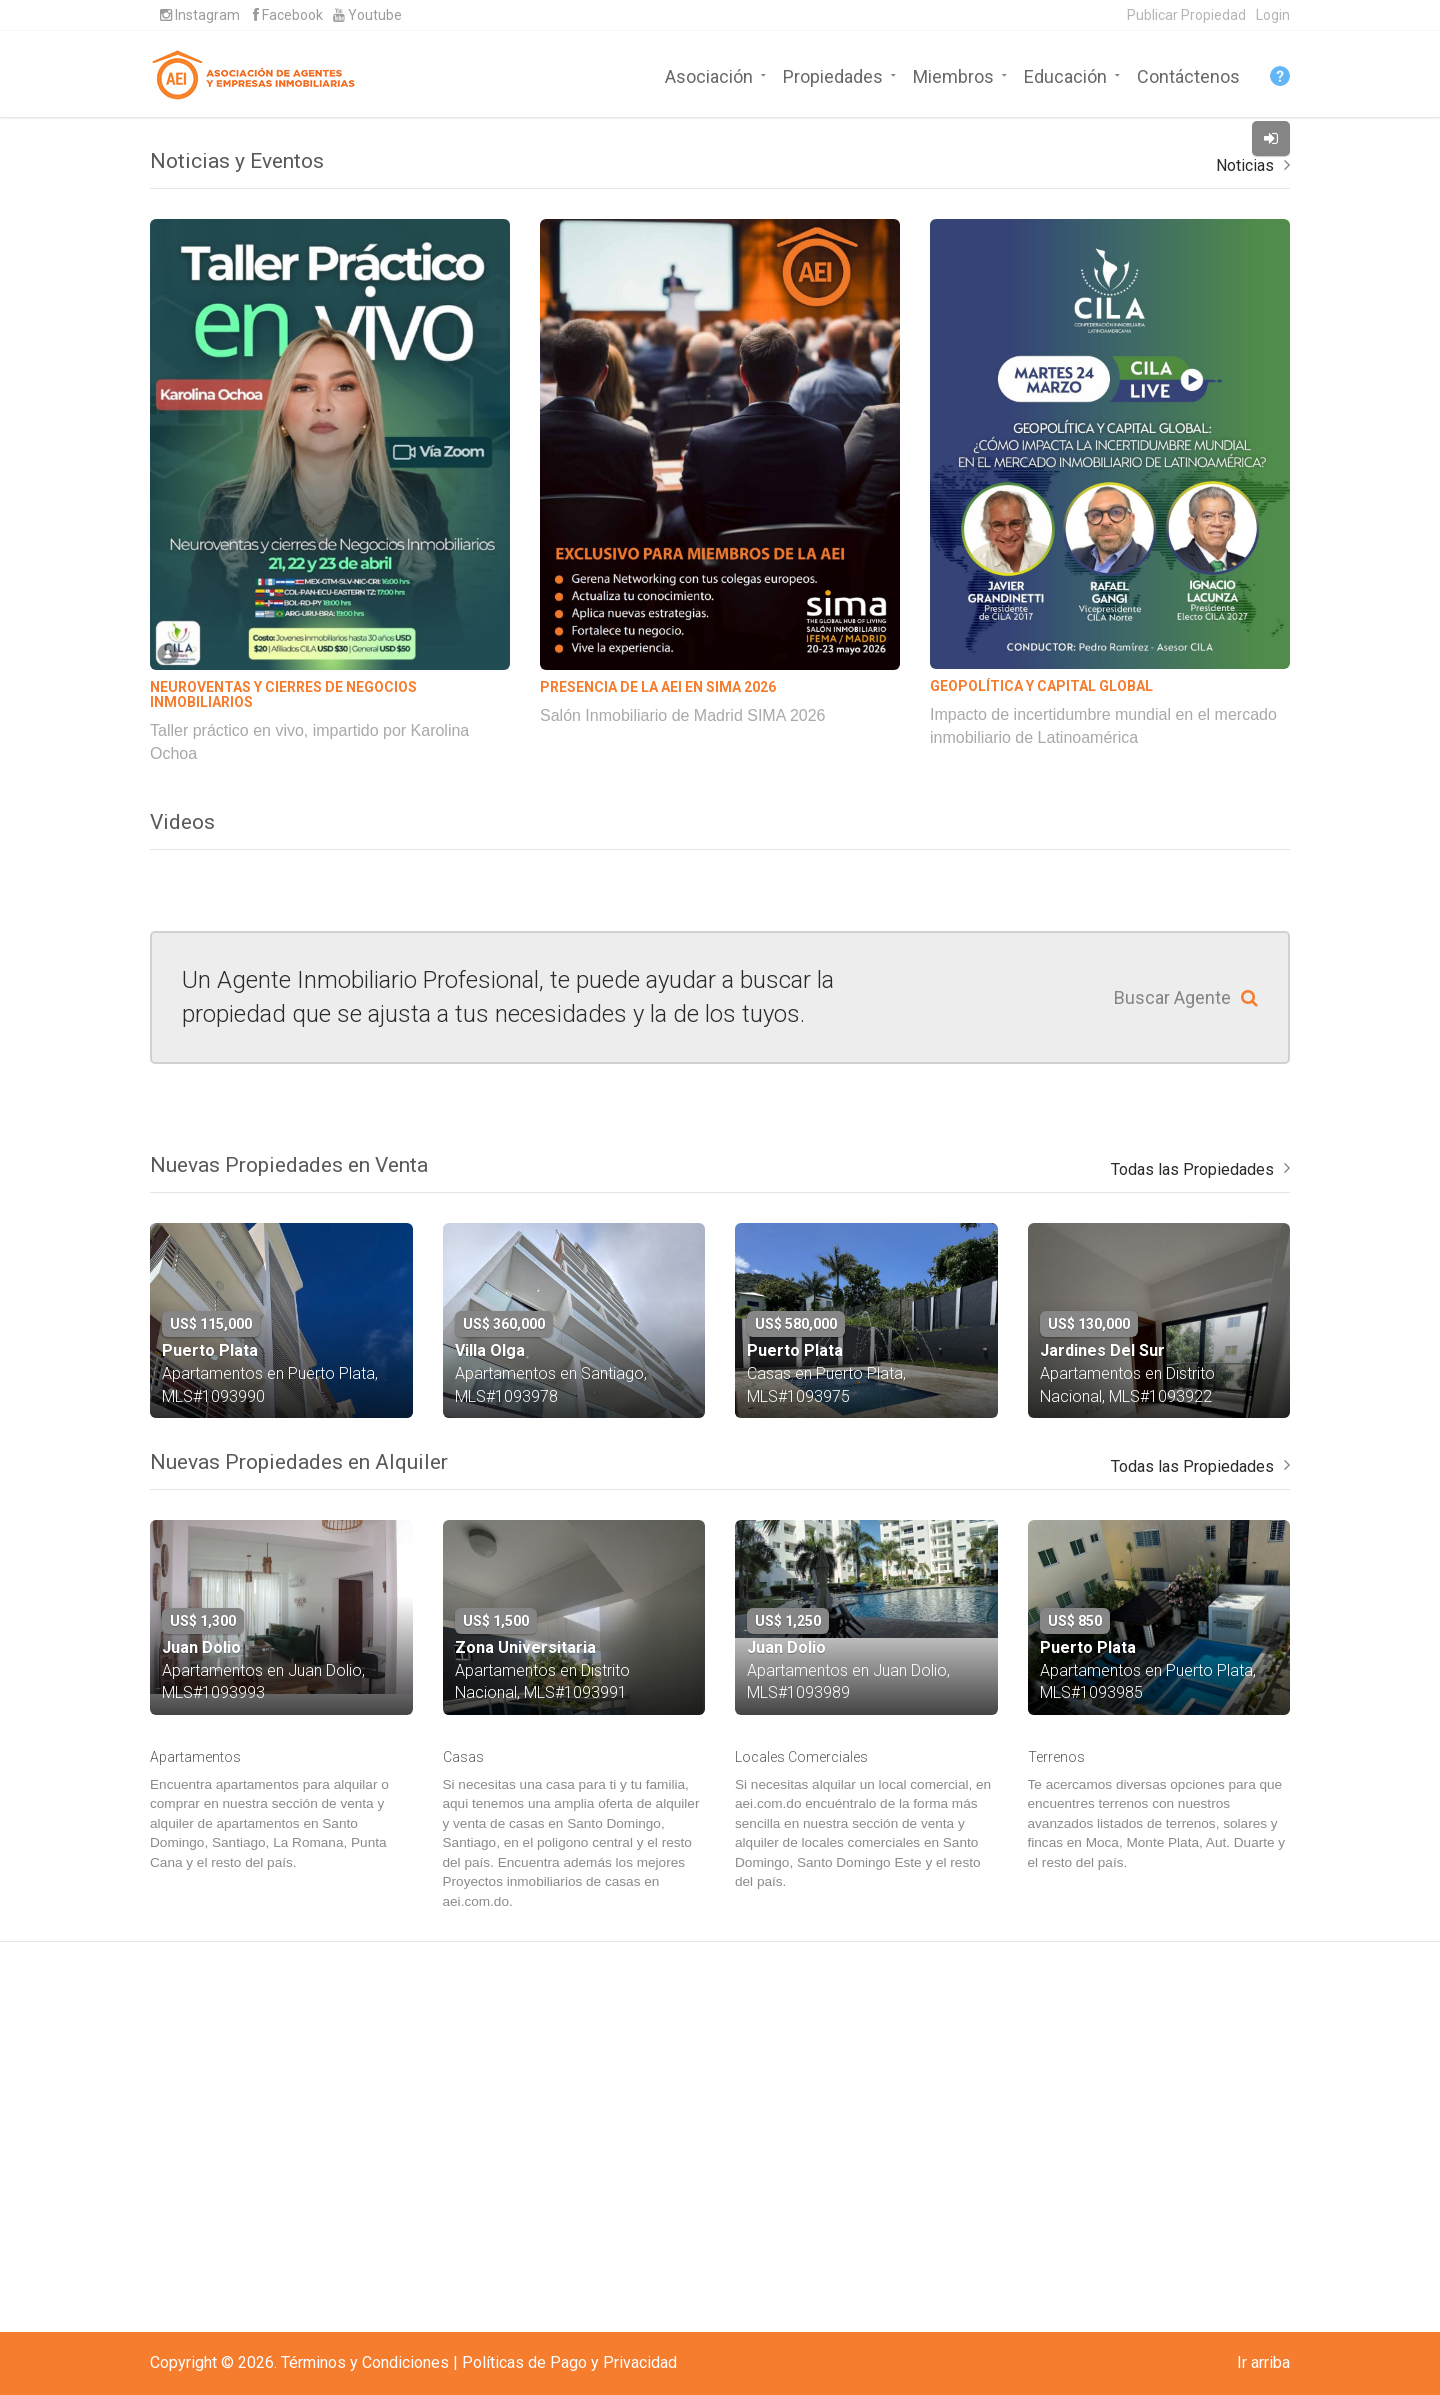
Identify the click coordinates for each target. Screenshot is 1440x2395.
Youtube (367, 15)
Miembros (953, 75)
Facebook (288, 15)
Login (1273, 15)
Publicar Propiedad (1186, 15)
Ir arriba (1263, 2362)
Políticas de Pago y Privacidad (569, 2362)
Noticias (1245, 525)
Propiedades (833, 75)
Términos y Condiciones (365, 2362)
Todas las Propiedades (1192, 1529)
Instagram (200, 15)
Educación (1065, 75)
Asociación (709, 75)
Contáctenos (1188, 75)
